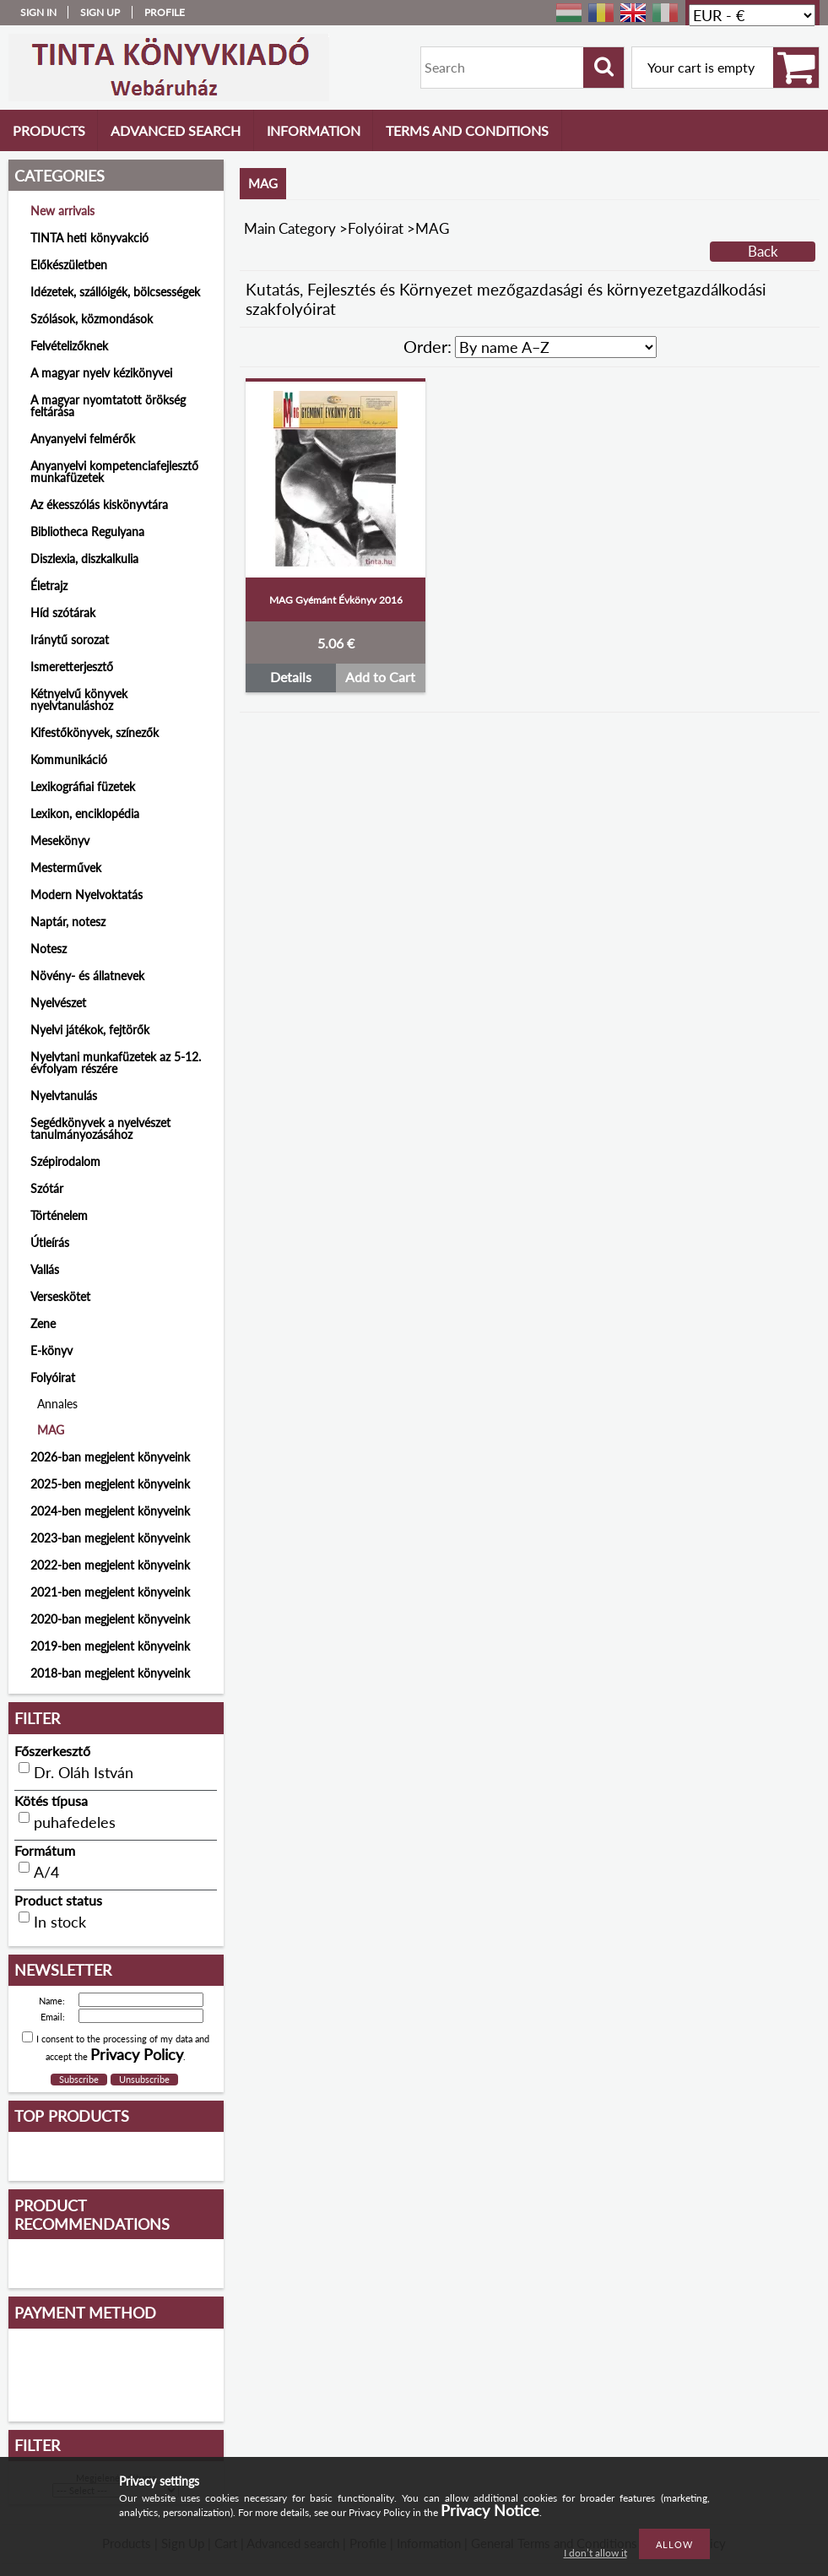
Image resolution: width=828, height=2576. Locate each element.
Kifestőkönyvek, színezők (94, 732)
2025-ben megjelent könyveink (110, 1484)
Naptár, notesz (68, 921)
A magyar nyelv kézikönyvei (101, 373)
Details (290, 677)
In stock (60, 1921)
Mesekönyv (59, 840)
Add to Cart (380, 677)
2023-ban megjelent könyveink (110, 1538)
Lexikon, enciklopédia (84, 813)
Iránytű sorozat (69, 639)
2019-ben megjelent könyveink (110, 1646)
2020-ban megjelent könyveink (110, 1619)
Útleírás (49, 1242)
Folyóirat (375, 228)
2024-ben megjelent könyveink (110, 1511)
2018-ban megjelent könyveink (110, 1673)
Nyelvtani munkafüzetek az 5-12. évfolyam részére (115, 1062)
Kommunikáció (68, 759)
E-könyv (51, 1350)
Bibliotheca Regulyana (87, 531)
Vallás (44, 1269)
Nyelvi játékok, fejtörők (89, 1029)
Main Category (290, 228)
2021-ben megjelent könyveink (110, 1592)
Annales (57, 1403)
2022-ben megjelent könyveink (110, 1565)
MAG (50, 1430)
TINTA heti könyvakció (89, 237)
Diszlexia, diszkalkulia (84, 558)
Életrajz (49, 585)
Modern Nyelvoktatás (86, 894)
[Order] (556, 347)
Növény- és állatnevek (87, 975)
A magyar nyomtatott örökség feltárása (108, 406)
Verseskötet (60, 1296)
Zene (43, 1323)
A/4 (46, 1872)
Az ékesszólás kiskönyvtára (99, 504)
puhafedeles (75, 1822)
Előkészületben (68, 265)
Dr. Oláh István (83, 1772)
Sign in (38, 12)
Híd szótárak (62, 612)
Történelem (59, 1215)
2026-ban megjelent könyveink (110, 1457)
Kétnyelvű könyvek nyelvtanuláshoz (78, 699)
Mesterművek (65, 867)
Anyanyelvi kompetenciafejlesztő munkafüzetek (114, 471)
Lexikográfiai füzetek (82, 786)
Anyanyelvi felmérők (82, 438)
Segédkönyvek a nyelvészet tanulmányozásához (100, 1128)
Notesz (48, 948)
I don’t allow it (595, 2552)
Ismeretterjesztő (71, 666)
